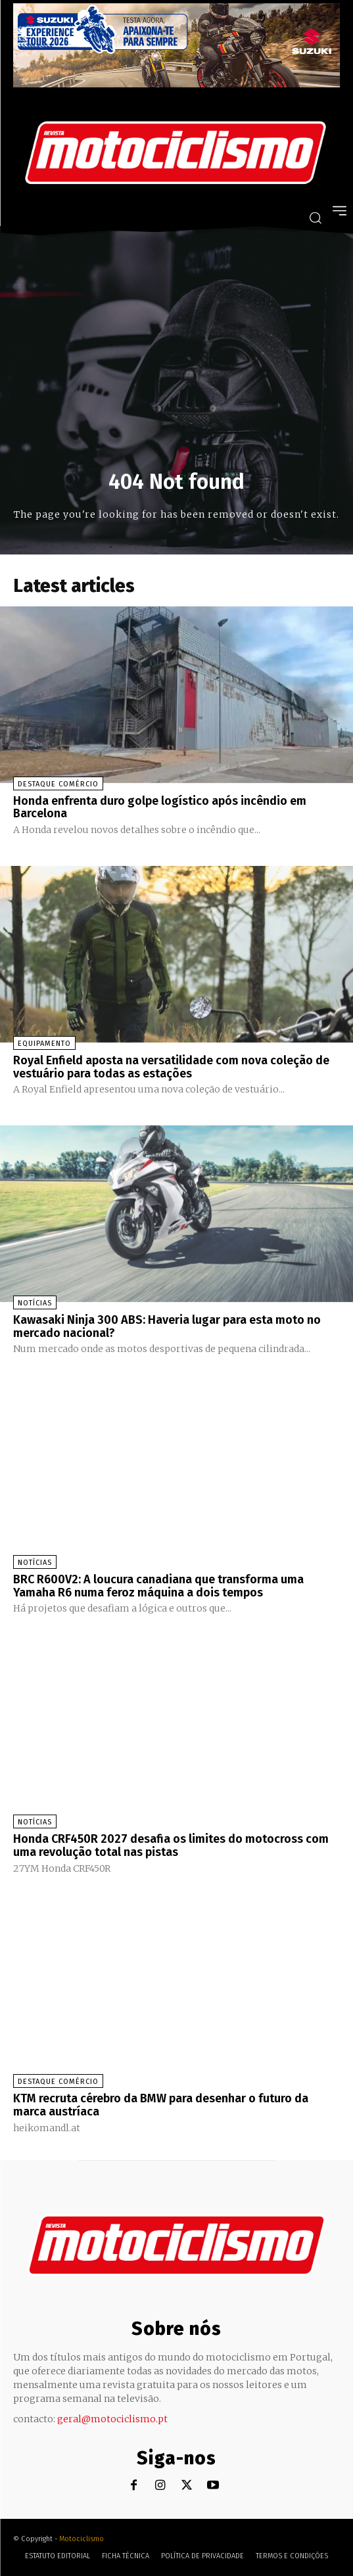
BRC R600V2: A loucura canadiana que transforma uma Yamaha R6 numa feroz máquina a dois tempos (158, 1586)
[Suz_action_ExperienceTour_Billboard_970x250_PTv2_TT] (176, 83)
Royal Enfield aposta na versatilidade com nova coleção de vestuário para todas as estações (171, 1067)
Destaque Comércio (58, 784)
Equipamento (44, 1043)
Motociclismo (81, 2539)
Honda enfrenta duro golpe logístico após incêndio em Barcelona (159, 807)
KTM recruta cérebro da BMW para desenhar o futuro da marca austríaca (160, 2105)
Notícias (35, 1303)
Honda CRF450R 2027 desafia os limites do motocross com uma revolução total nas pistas (171, 1845)
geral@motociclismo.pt (112, 2419)
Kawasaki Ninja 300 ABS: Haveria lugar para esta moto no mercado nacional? (167, 1326)
